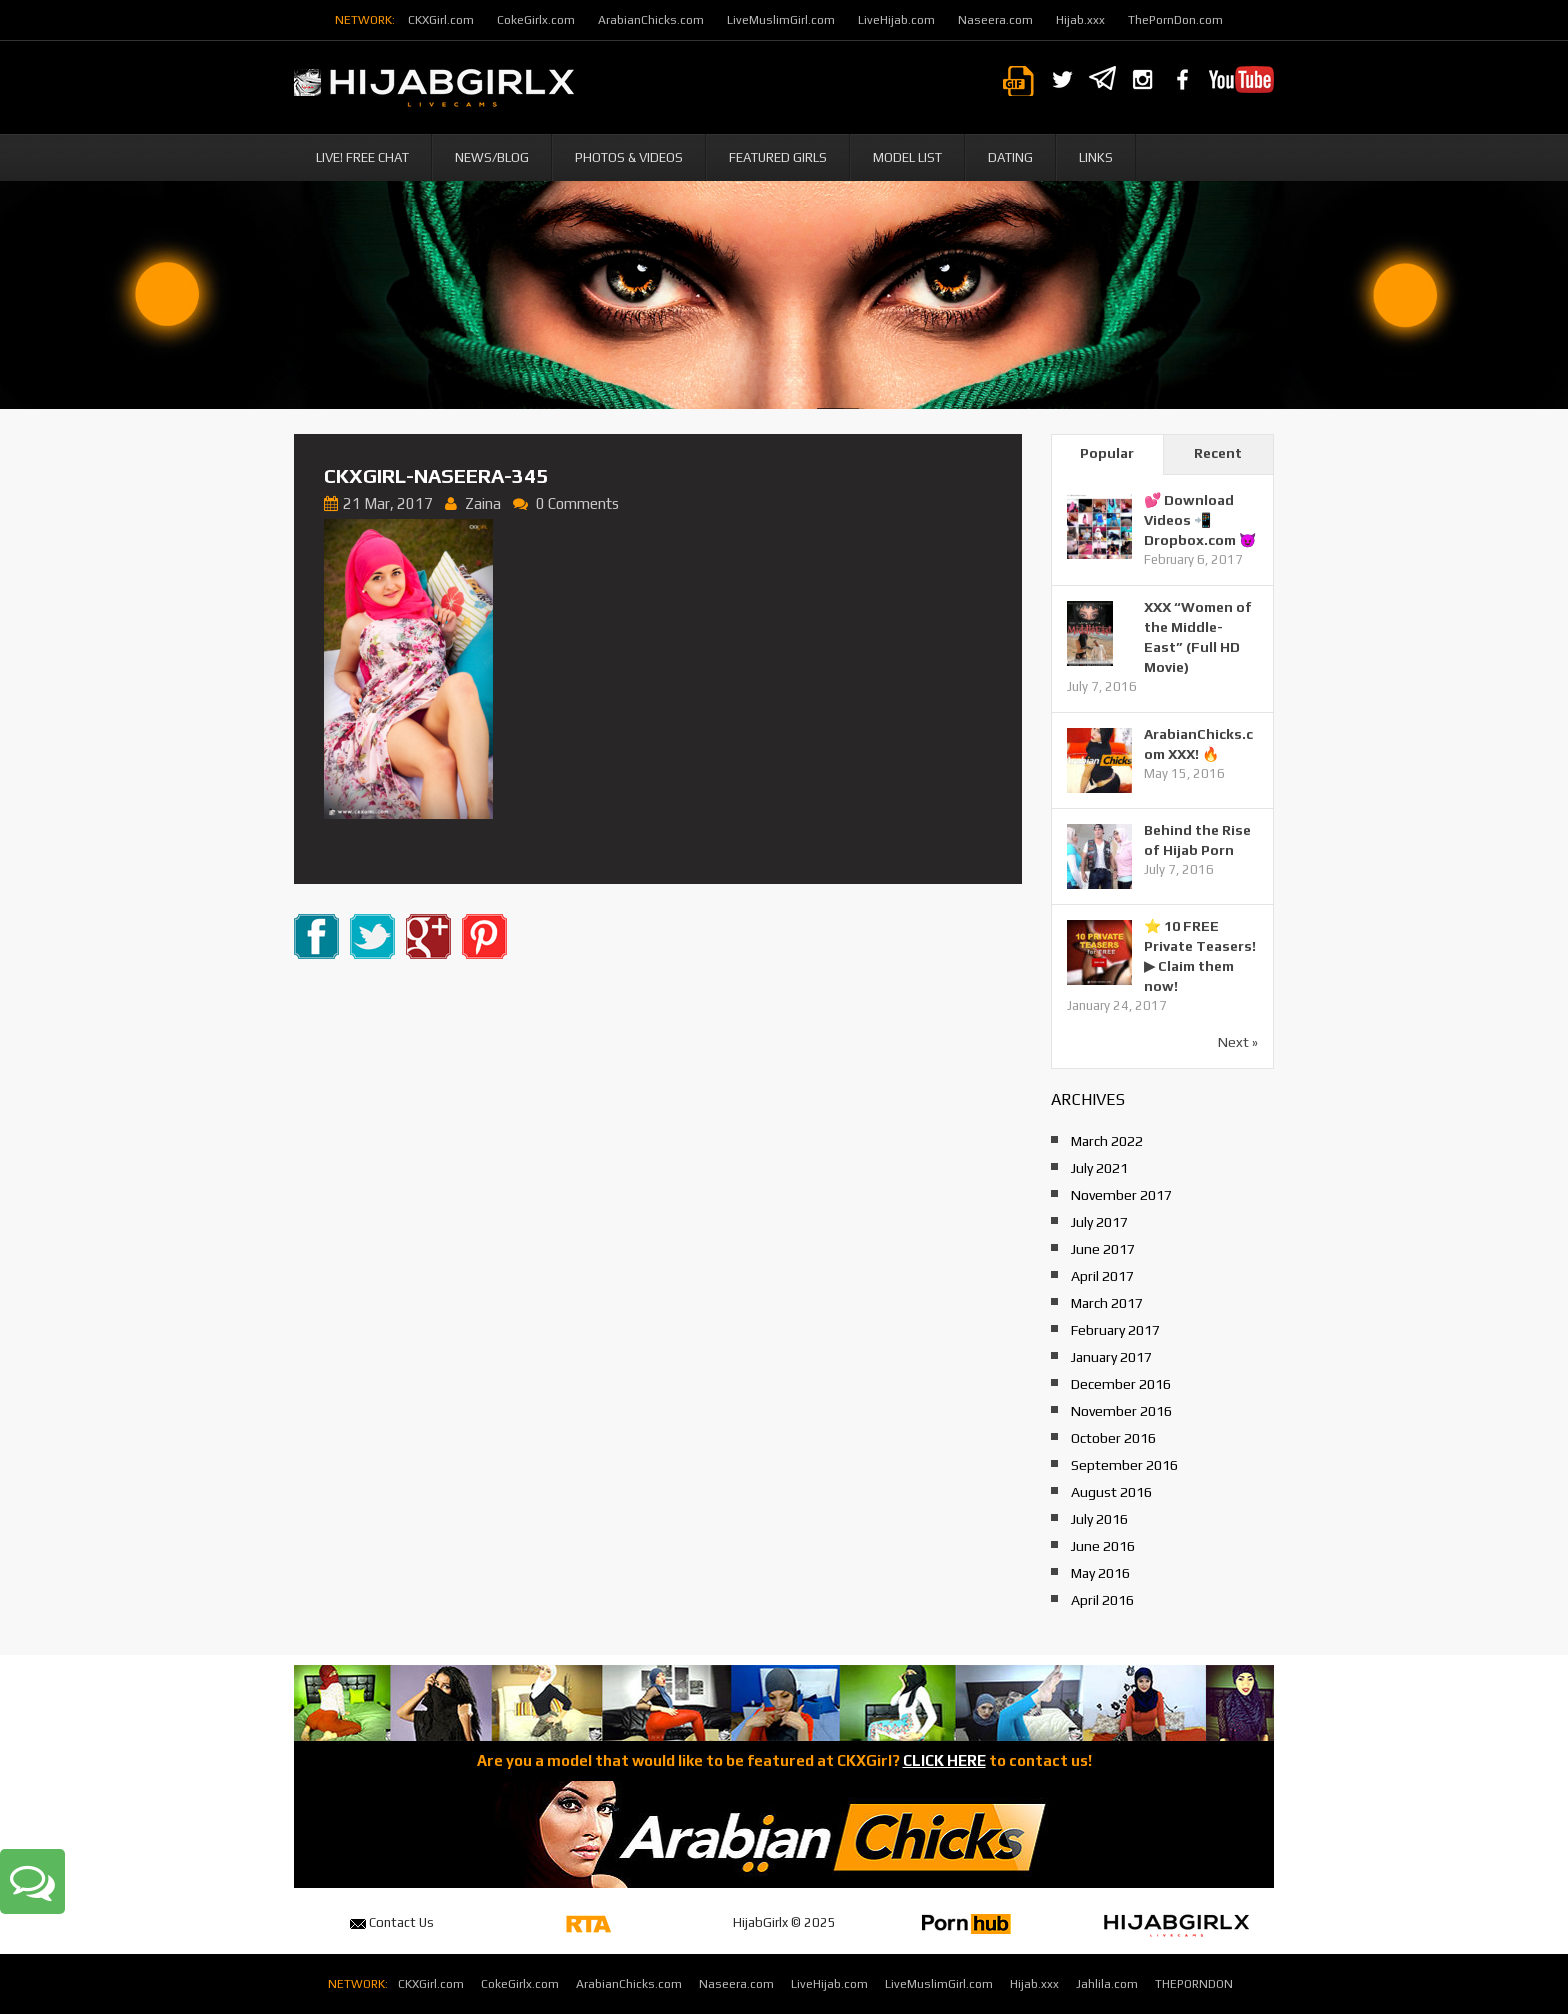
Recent (1218, 453)
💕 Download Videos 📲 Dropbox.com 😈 (1200, 520)
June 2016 (1103, 1546)
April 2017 (1102, 1276)
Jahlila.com (1107, 1984)
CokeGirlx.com (536, 20)
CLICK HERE (944, 1760)
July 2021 (1099, 1168)
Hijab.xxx (1080, 20)
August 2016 (1111, 1492)
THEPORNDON (1194, 1984)
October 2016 (1113, 1438)
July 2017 (1099, 1222)
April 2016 (1102, 1600)
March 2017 (1107, 1303)
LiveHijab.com (896, 20)
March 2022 (1107, 1141)
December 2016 (1121, 1384)
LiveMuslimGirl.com (781, 20)
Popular (1107, 453)
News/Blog (492, 157)
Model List (907, 157)
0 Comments (577, 503)
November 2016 (1121, 1411)
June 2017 (1103, 1249)
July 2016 (1099, 1519)
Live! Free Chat (362, 157)
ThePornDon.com (1175, 20)
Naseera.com (995, 20)
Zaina (483, 503)
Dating (1010, 157)
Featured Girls (778, 157)
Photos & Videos (629, 157)
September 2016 (1124, 1465)
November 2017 (1121, 1195)
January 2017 (1111, 1357)
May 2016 (1100, 1573)
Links (1096, 157)
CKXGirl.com (441, 20)
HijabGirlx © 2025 (784, 1922)
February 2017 (1115, 1330)
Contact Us (392, 1922)
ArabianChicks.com (651, 20)
